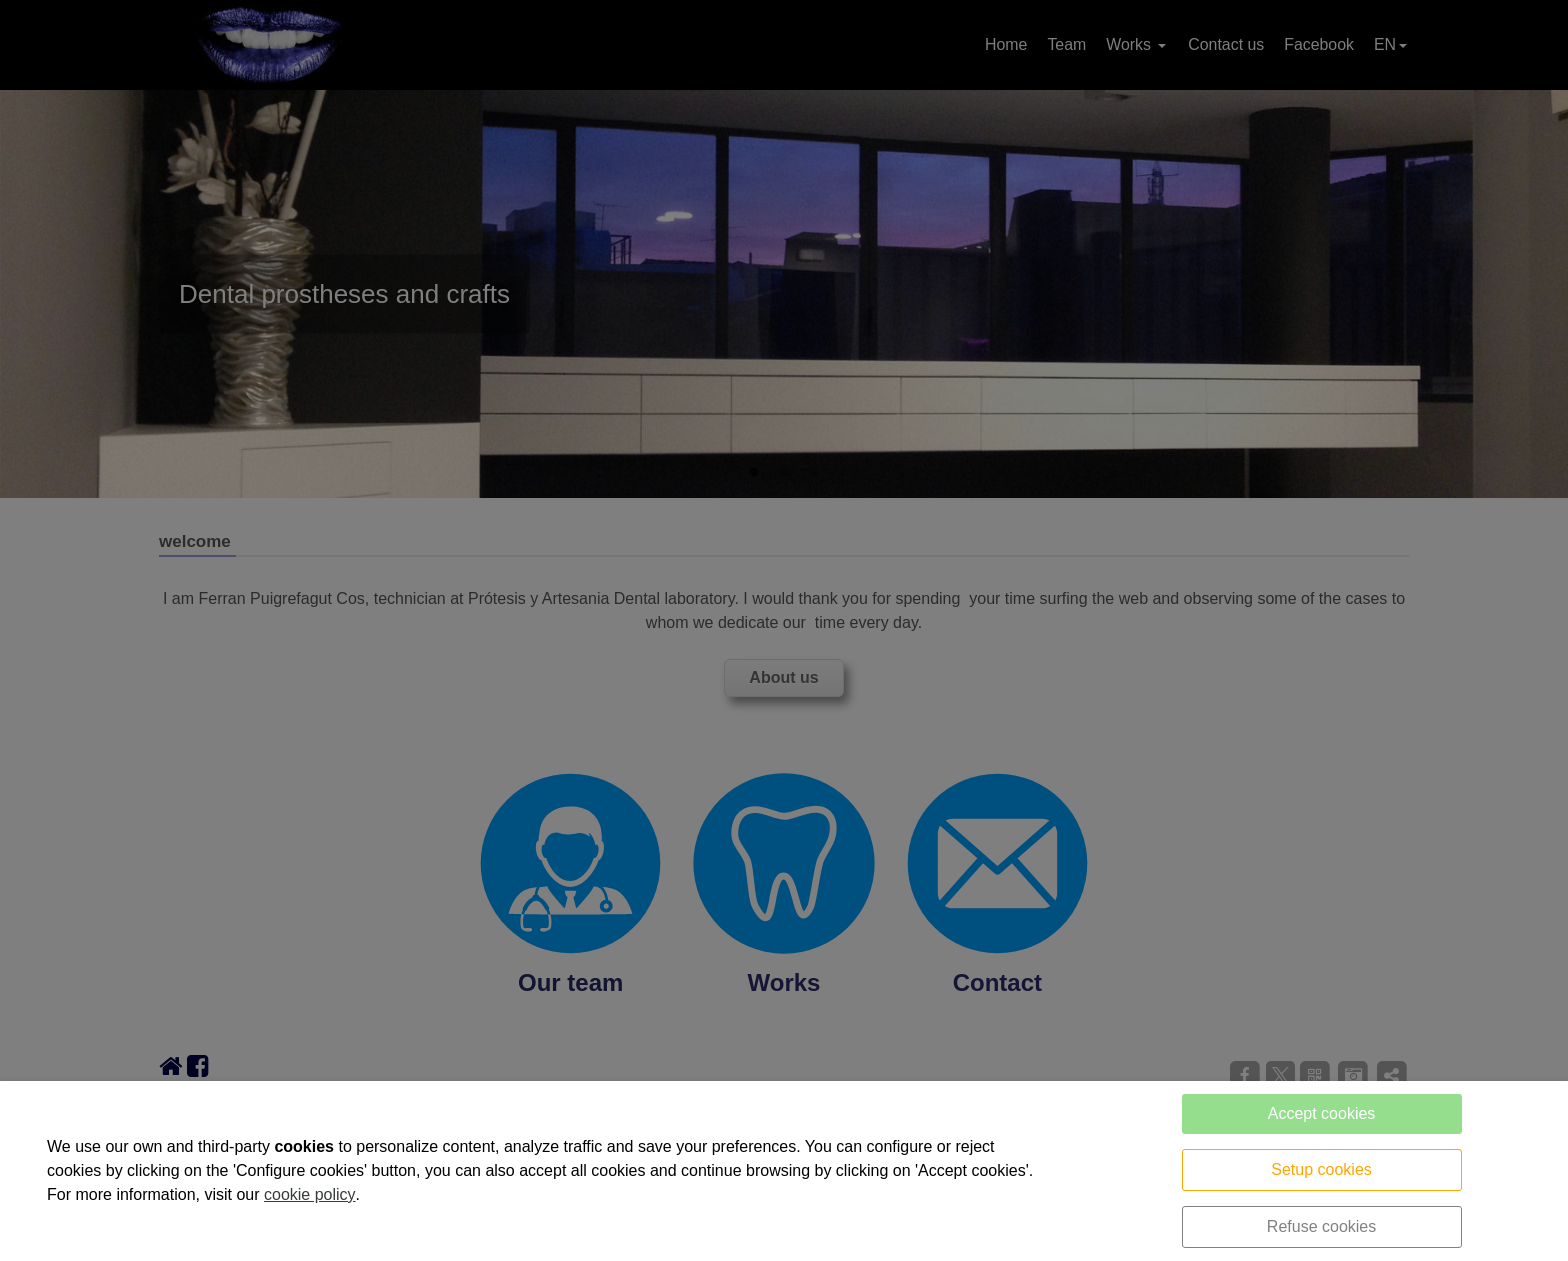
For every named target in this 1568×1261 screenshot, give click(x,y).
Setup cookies (1321, 1169)
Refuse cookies (1321, 1226)
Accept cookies (1322, 1113)
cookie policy (310, 1194)
